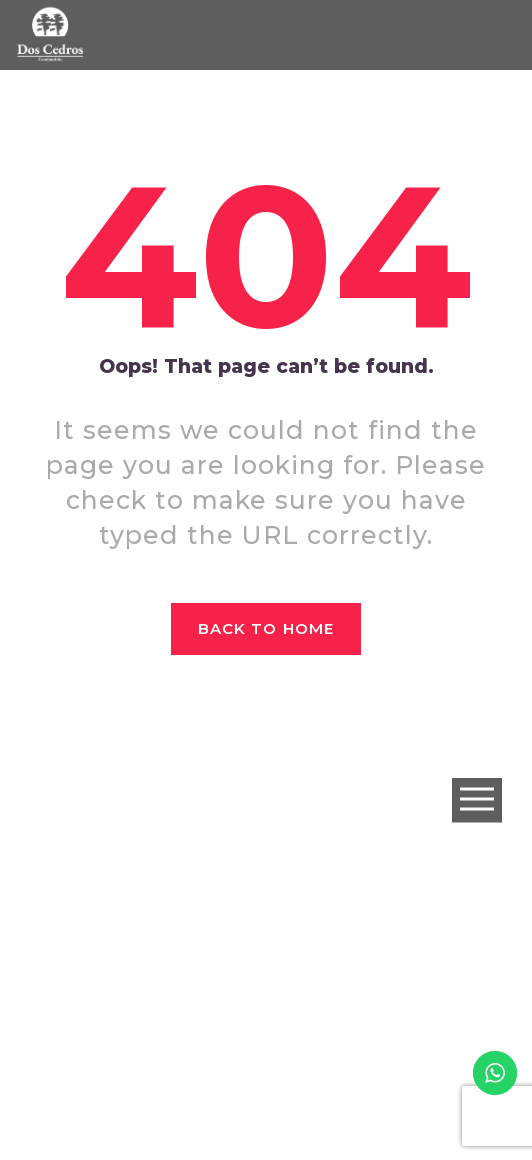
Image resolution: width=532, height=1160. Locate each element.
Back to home (266, 628)
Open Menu (477, 800)
